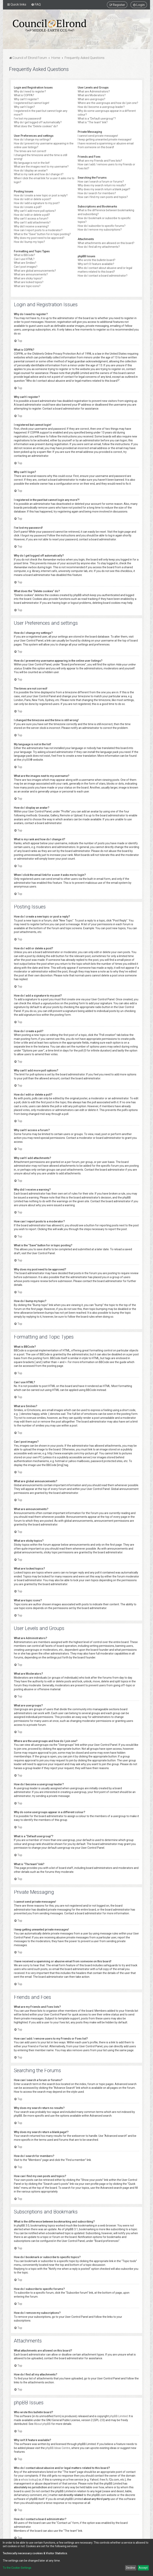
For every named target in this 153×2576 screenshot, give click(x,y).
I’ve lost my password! (27, 118)
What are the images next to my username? (41, 166)
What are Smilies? (25, 262)
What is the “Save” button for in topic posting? (42, 234)
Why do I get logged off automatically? (38, 122)
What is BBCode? (24, 255)
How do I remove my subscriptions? (100, 229)
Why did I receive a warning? (31, 226)
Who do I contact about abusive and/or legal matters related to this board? (105, 269)
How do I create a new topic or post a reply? (41, 195)
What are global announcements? (35, 270)
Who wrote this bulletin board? (96, 260)
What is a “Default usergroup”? (97, 118)
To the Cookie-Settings (17, 2567)
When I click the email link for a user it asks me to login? (44, 180)
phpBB (26, 759)
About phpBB (42, 2423)
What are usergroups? (91, 99)
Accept (143, 2567)
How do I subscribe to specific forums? (101, 225)
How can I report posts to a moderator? (38, 230)
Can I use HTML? (24, 259)
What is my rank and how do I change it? (38, 174)
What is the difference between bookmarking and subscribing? (106, 212)
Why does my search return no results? (102, 185)
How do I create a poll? (28, 207)
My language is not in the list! (32, 162)
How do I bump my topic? (29, 241)
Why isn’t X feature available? (96, 264)
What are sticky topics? (28, 278)
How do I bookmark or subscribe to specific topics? (104, 220)
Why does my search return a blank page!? (104, 189)
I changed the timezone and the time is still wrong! (40, 157)
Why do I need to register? (30, 91)
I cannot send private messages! (98, 135)
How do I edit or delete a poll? (32, 214)
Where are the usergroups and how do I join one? (108, 103)
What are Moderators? (92, 95)
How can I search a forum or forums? (101, 181)
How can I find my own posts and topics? (103, 197)
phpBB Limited (118, 2416)
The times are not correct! (30, 151)
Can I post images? (25, 266)
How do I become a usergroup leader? (101, 106)
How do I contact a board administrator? (102, 275)
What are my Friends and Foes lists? (100, 160)
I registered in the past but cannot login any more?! (40, 112)
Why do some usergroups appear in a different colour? (107, 112)
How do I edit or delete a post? (32, 199)
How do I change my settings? (32, 139)
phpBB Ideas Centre (57, 2448)
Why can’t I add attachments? (32, 222)
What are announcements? (31, 274)
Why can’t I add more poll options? (35, 210)
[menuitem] (36, 4)
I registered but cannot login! (31, 103)
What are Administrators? (94, 91)
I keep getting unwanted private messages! (104, 139)
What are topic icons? (27, 286)
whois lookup (29, 2479)
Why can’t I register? (26, 99)
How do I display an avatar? (31, 170)
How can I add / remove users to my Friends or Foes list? (106, 166)
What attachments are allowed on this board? (106, 243)
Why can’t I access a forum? (31, 218)
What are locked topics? (28, 282)
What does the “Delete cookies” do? (36, 126)
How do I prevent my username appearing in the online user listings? (44, 145)
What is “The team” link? (93, 122)
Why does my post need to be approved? (39, 237)
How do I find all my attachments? (99, 246)
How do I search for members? (97, 193)
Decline (130, 2567)
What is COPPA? (24, 95)
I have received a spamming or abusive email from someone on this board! (106, 145)
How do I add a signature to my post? (37, 203)
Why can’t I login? (24, 106)
